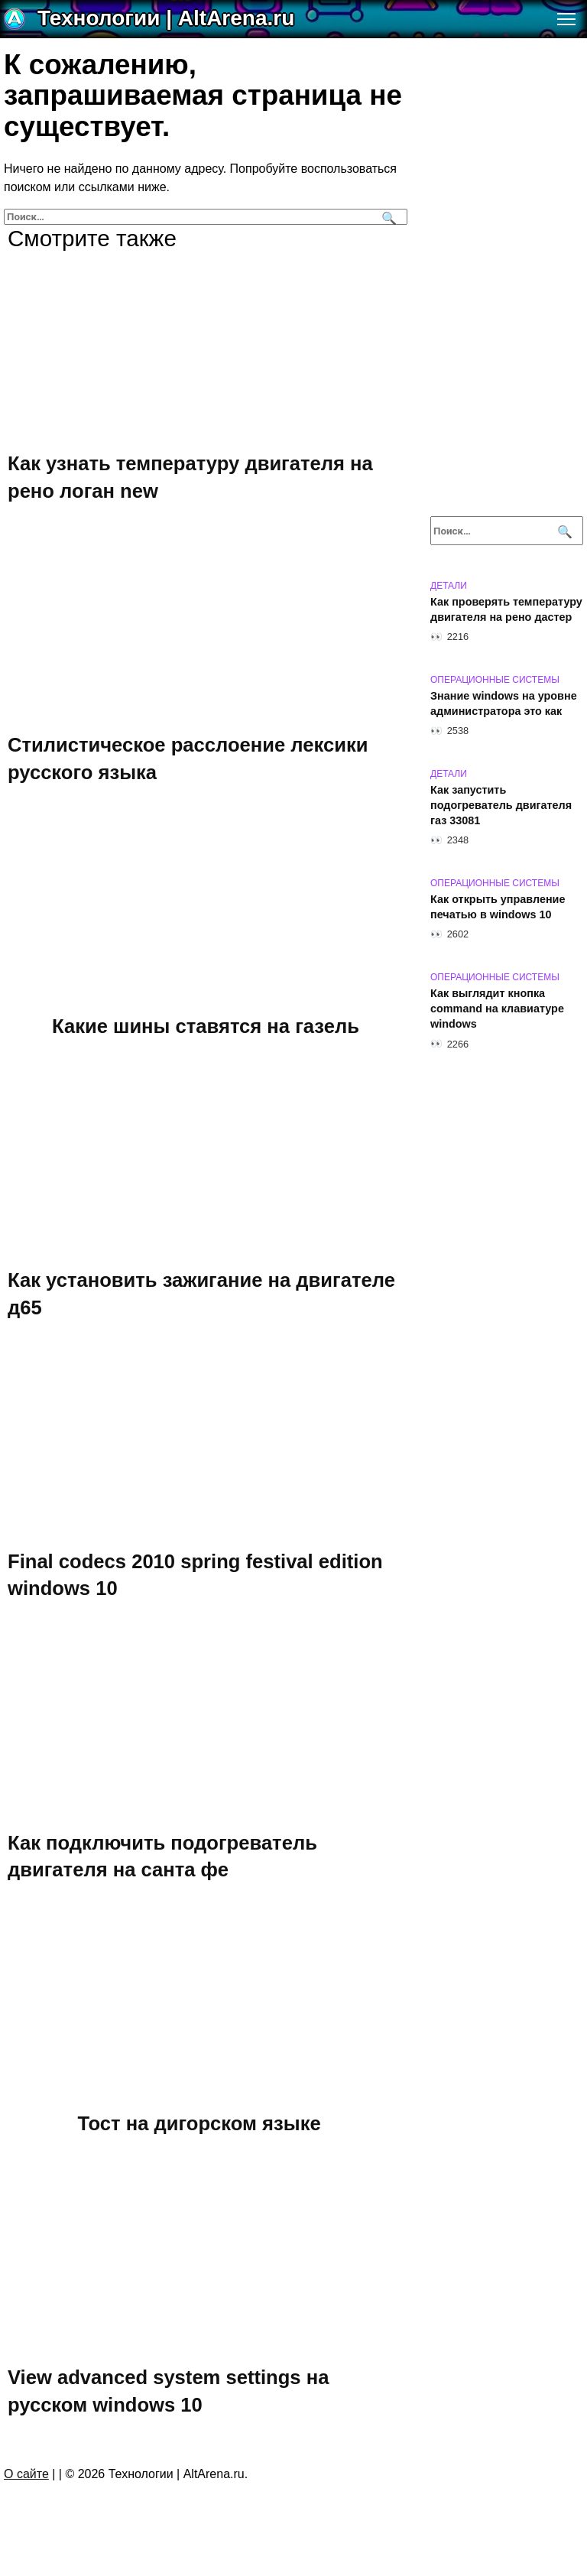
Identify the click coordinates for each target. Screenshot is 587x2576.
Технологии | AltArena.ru (165, 18)
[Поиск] (387, 217)
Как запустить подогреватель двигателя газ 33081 (501, 805)
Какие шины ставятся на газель (205, 1025)
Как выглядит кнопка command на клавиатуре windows (497, 1008)
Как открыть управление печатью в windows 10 (497, 907)
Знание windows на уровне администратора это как (503, 703)
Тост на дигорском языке (199, 2123)
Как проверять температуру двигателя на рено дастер (506, 609)
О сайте (26, 2473)
